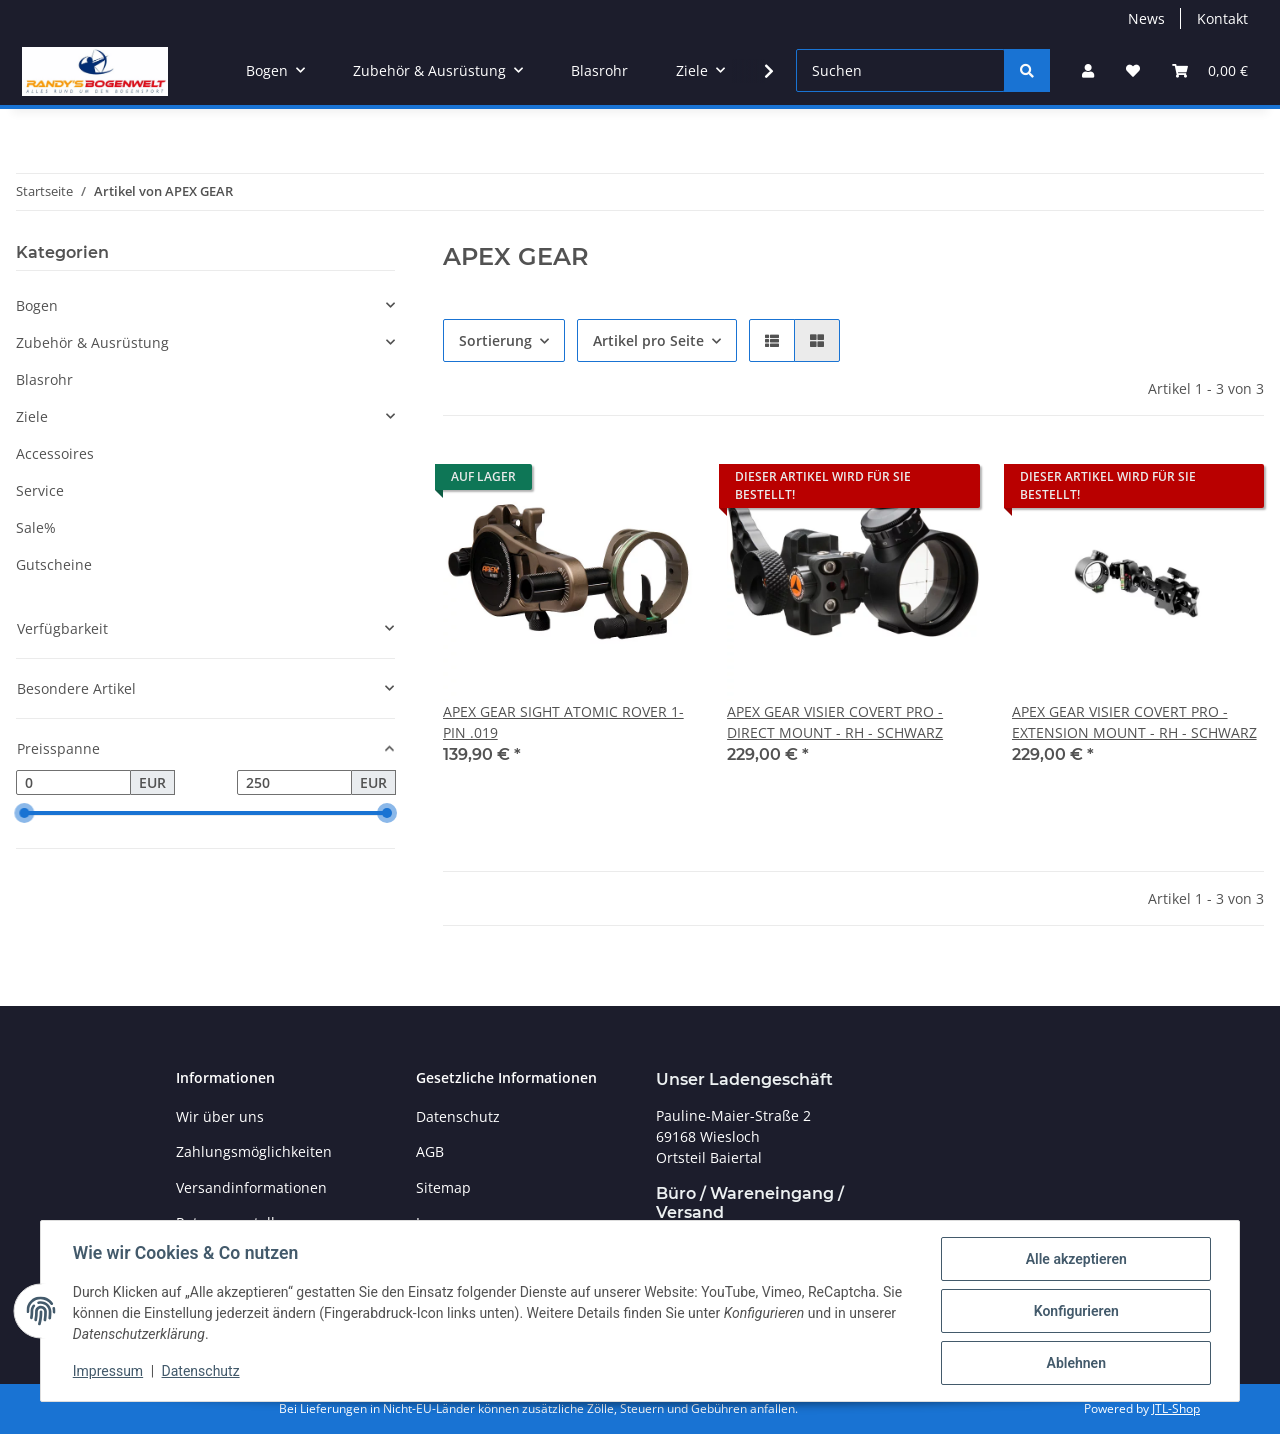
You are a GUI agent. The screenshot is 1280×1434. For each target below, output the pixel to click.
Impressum (108, 1372)
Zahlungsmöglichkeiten (254, 1151)
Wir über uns (220, 1116)
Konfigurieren (1075, 1311)
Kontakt (1222, 18)
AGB (430, 1151)
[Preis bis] (294, 783)
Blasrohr (44, 379)
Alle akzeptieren (1075, 1259)
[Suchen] (900, 70)
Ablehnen (1075, 1363)
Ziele (32, 416)
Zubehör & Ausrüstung (92, 342)
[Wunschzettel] (1133, 70)
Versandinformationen (251, 1187)
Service (40, 490)
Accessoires (55, 453)
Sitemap (443, 1187)
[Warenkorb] (1210, 70)
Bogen (37, 305)
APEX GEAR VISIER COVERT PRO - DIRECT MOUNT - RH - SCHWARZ (835, 722)
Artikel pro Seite (648, 340)
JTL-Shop (1176, 1408)
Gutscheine (54, 564)
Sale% (36, 527)
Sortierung (495, 340)
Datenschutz (201, 1372)
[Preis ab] (73, 783)
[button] (1088, 70)
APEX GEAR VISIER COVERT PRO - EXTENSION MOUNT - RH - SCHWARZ (1134, 722)
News (1146, 18)
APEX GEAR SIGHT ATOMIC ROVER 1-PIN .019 (563, 722)
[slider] (24, 814)
